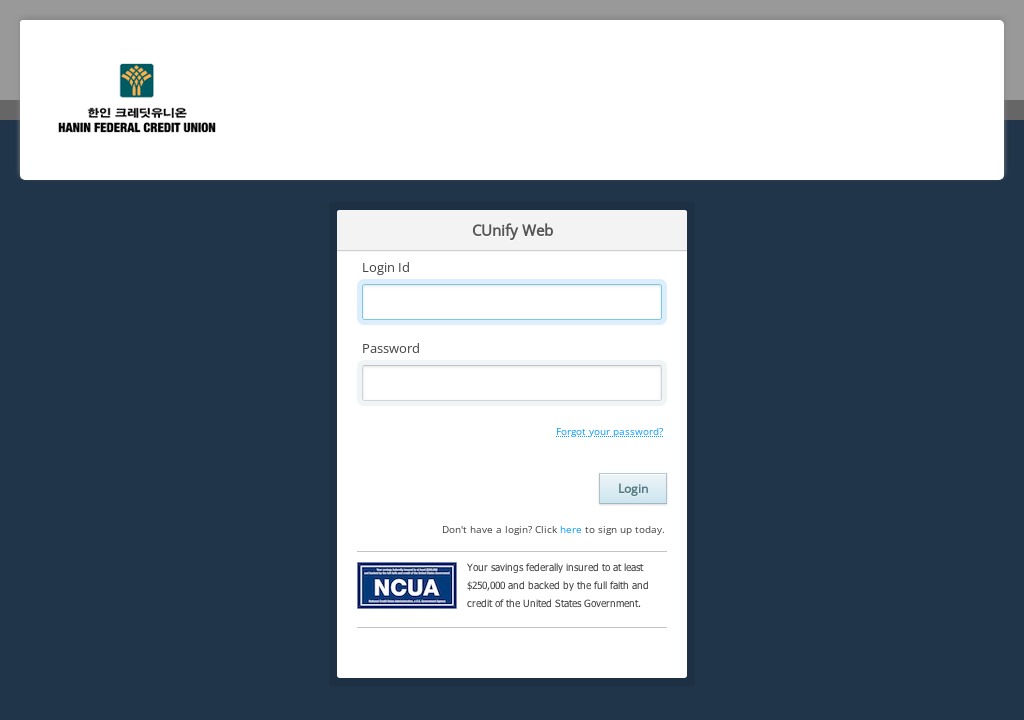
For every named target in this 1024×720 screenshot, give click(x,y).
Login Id (386, 267)
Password (391, 348)
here (571, 529)
